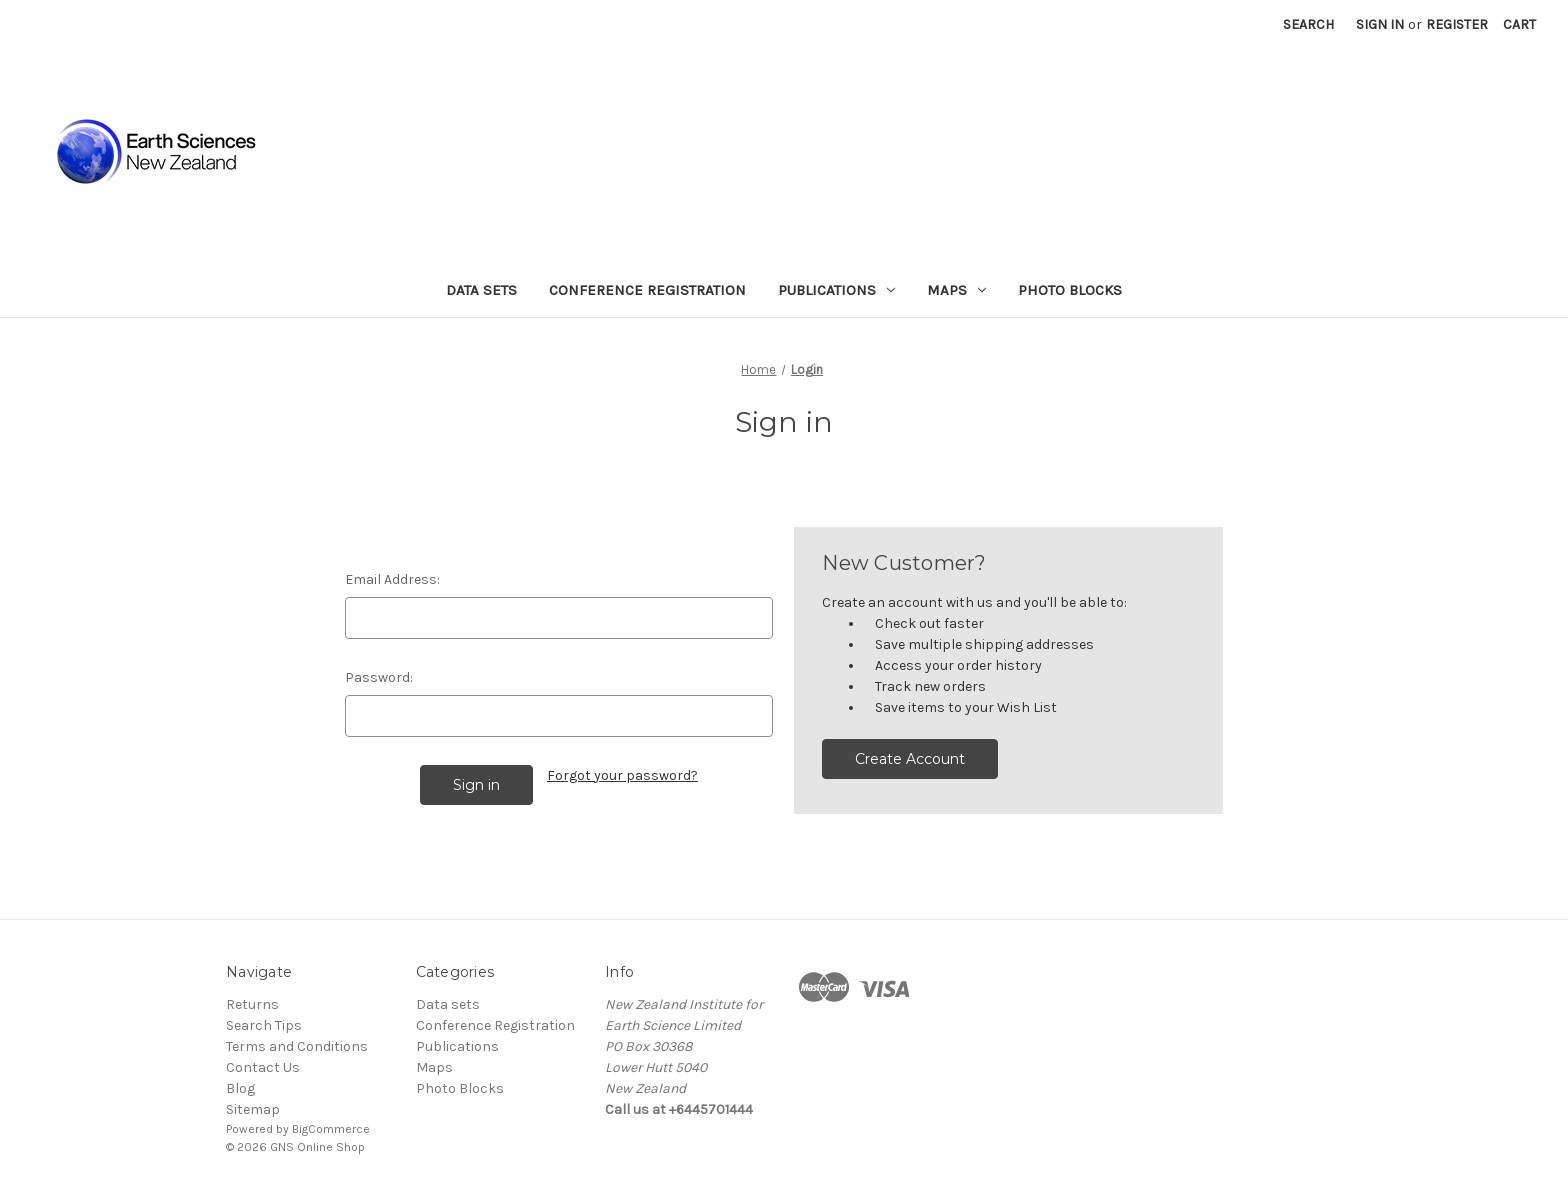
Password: (379, 677)
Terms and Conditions (297, 1046)
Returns (252, 1004)
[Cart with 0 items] (1519, 24)
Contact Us (263, 1067)
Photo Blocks (1070, 290)
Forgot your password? (622, 775)
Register (1457, 24)
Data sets (481, 290)
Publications (836, 290)
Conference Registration (647, 290)
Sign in (1380, 24)
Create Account (910, 759)
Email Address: (392, 579)
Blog (240, 1088)
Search (1308, 24)
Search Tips (264, 1025)
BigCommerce (331, 1129)
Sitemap (253, 1109)
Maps (956, 290)
